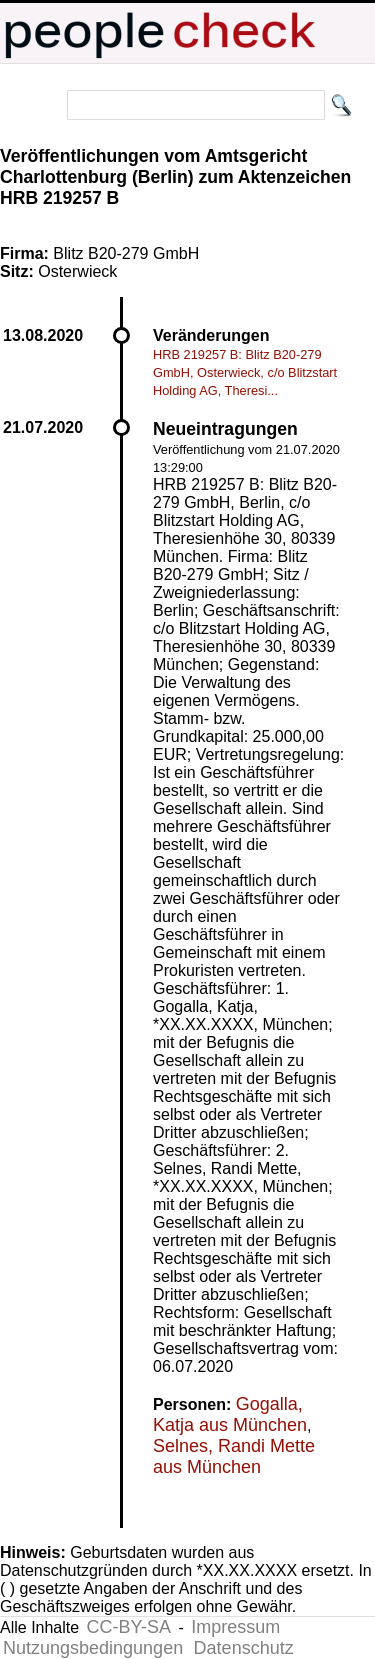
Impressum (235, 1627)
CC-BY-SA (129, 1627)
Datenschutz (244, 1648)
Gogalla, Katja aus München (230, 1414)
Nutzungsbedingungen (93, 1648)
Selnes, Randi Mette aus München (234, 1456)
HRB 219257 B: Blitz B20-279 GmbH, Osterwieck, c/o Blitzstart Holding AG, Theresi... (245, 372)
